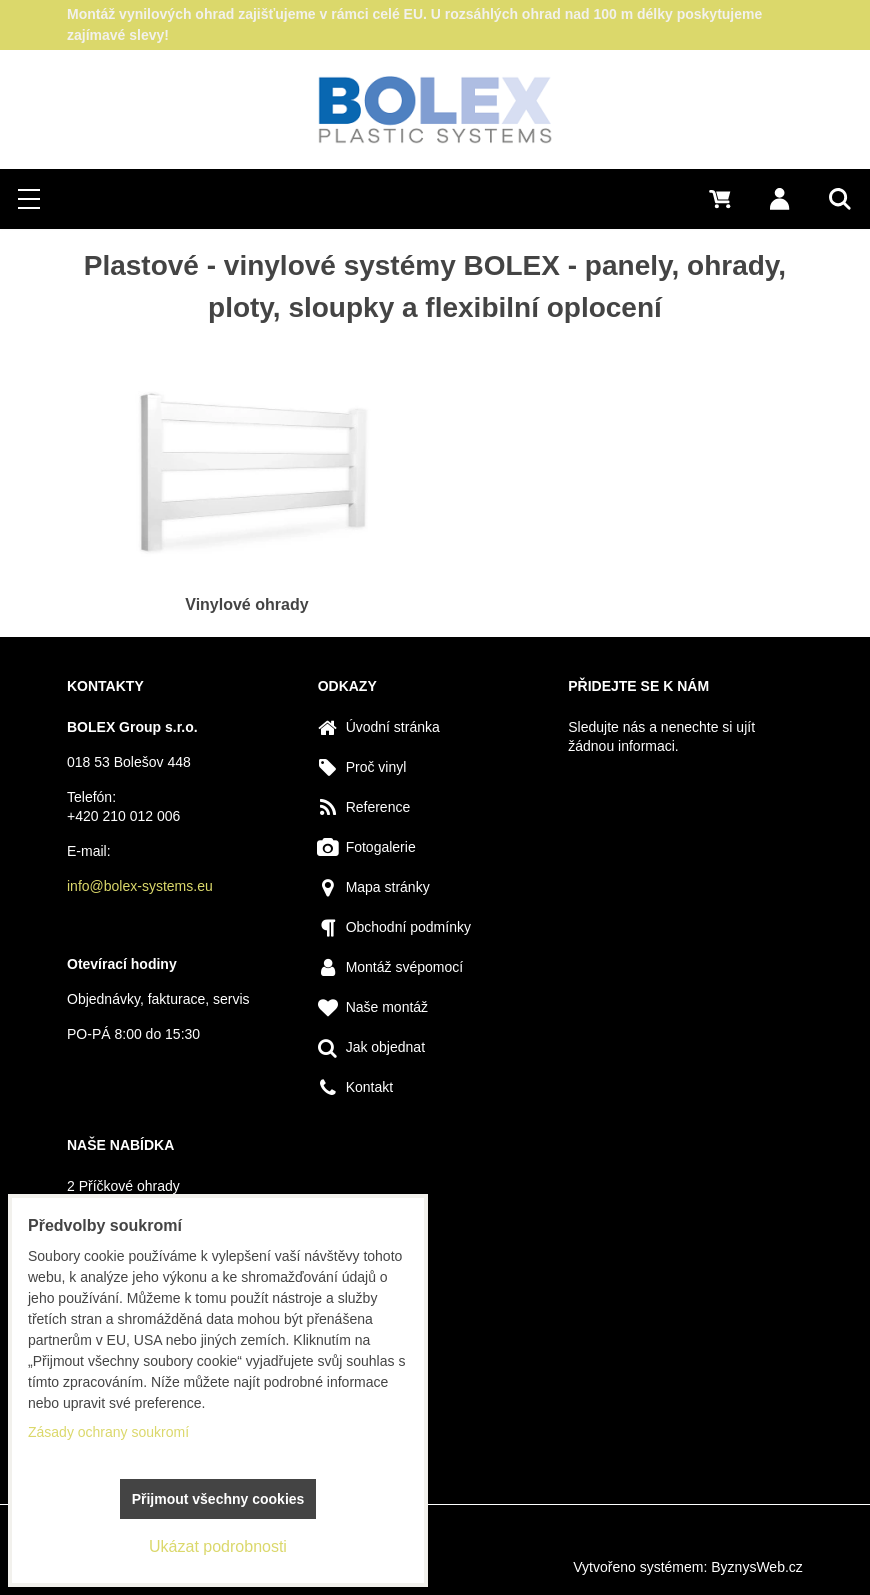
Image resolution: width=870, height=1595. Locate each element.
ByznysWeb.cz (757, 1567)
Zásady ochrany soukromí (108, 1432)
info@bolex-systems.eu (140, 886)
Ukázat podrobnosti (218, 1546)
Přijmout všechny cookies (218, 1499)
